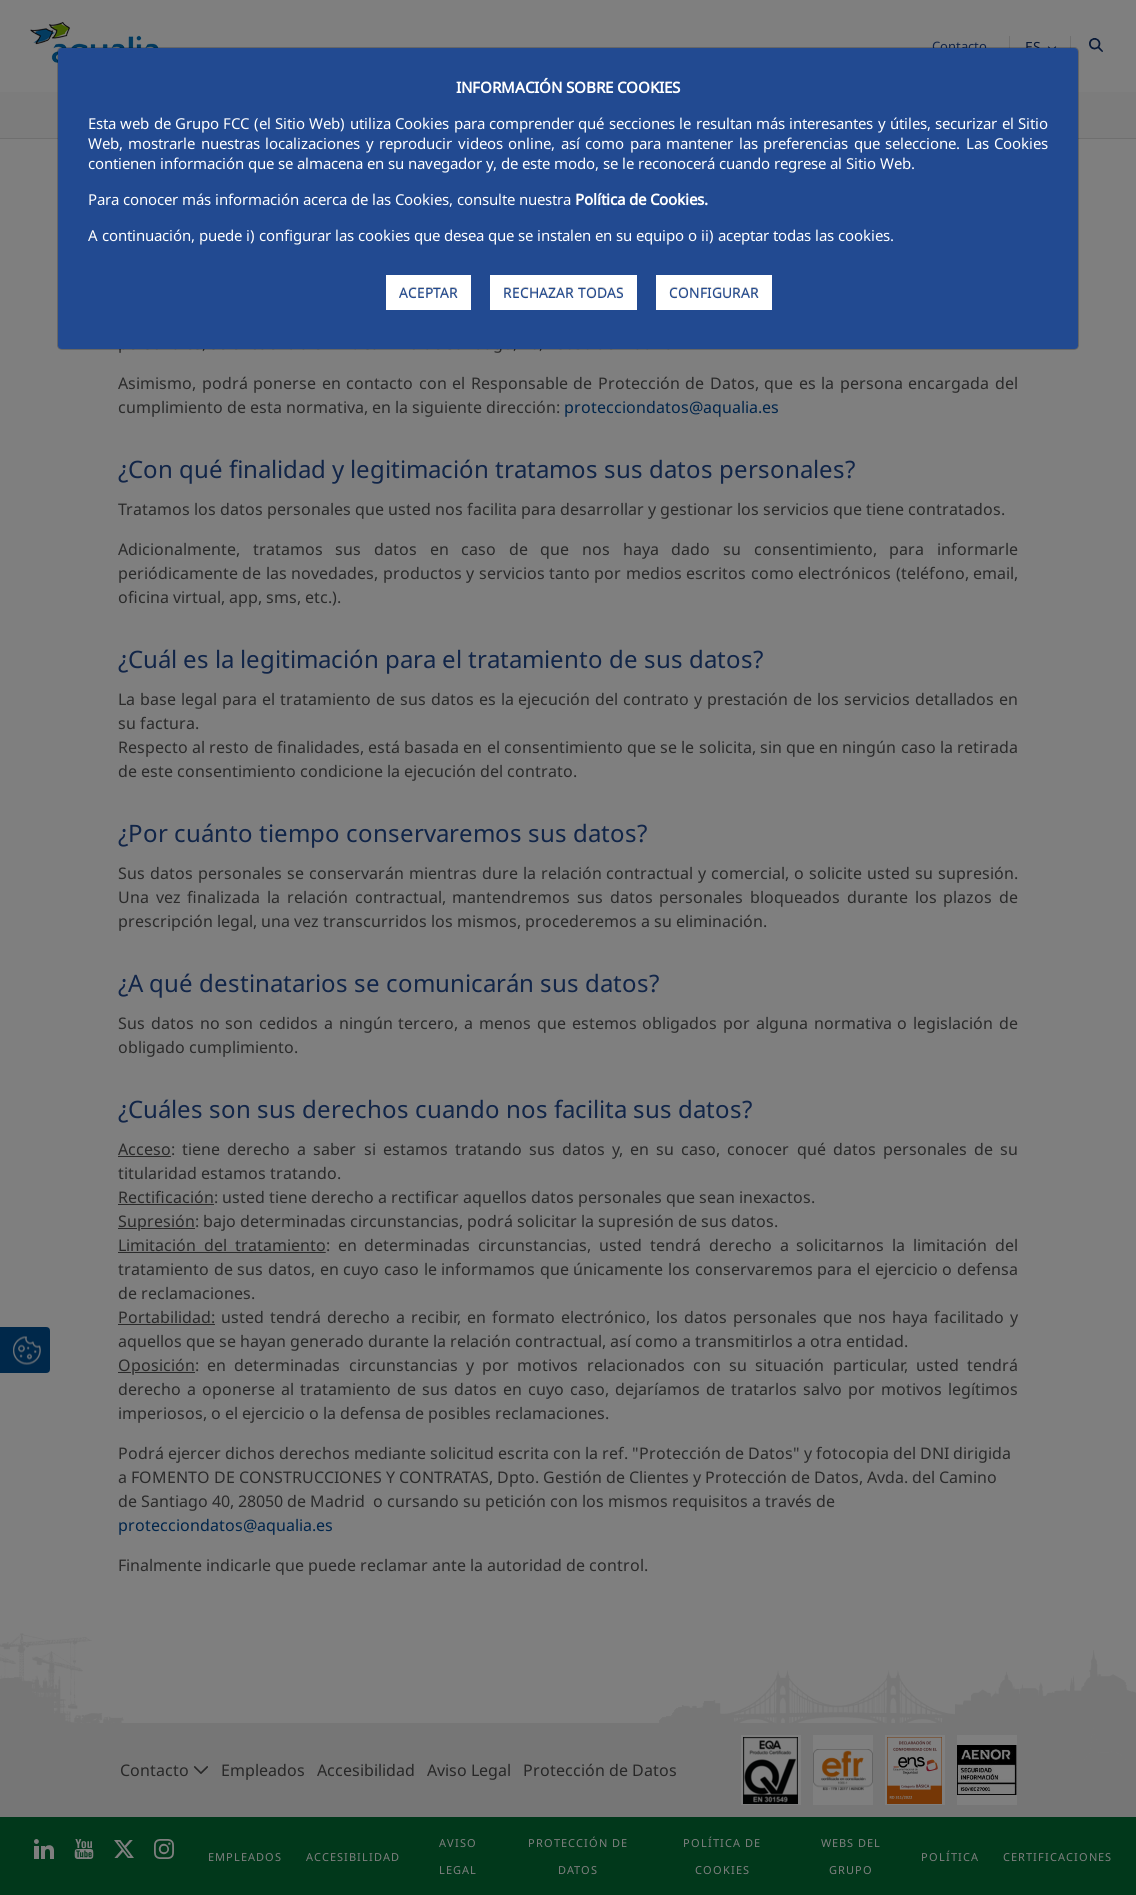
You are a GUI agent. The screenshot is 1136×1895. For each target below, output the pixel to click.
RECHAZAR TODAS (563, 292)
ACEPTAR (428, 292)
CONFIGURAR (714, 292)
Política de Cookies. (641, 199)
